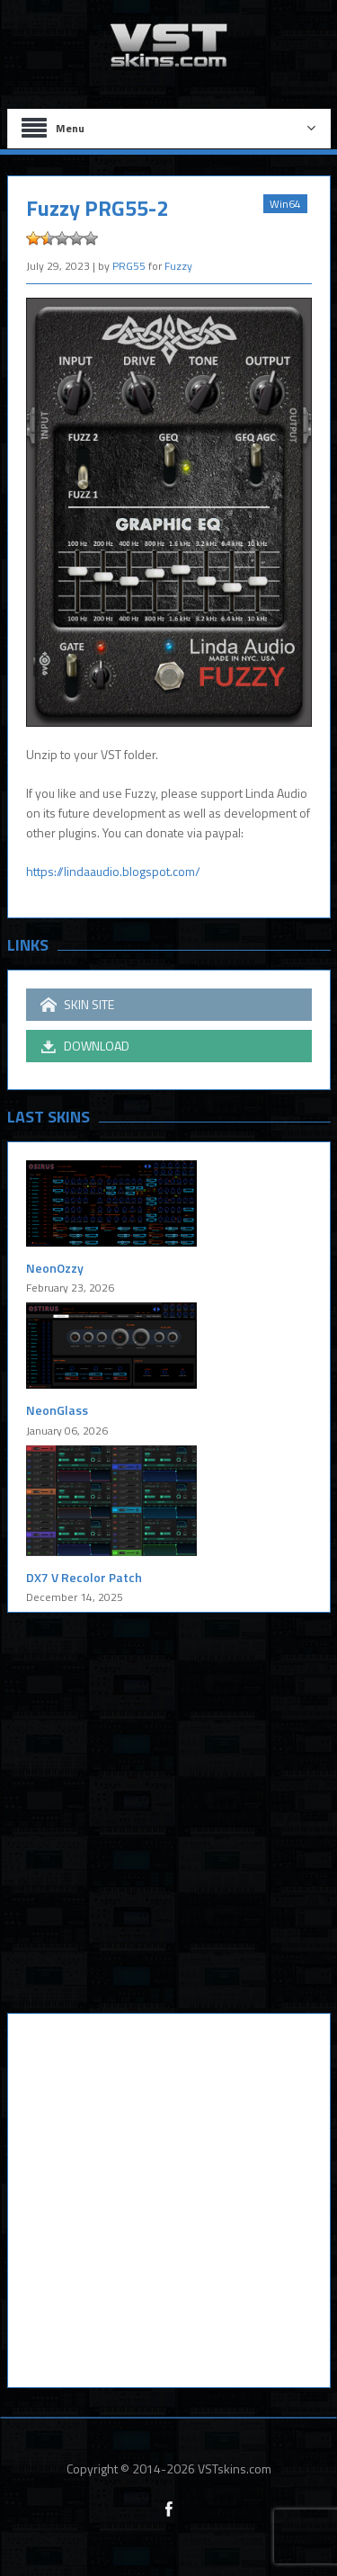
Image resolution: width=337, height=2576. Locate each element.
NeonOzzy (55, 1267)
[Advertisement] (168, 1826)
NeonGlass (57, 1409)
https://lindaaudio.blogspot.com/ (113, 871)
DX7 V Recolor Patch (84, 1577)
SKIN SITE (77, 1004)
